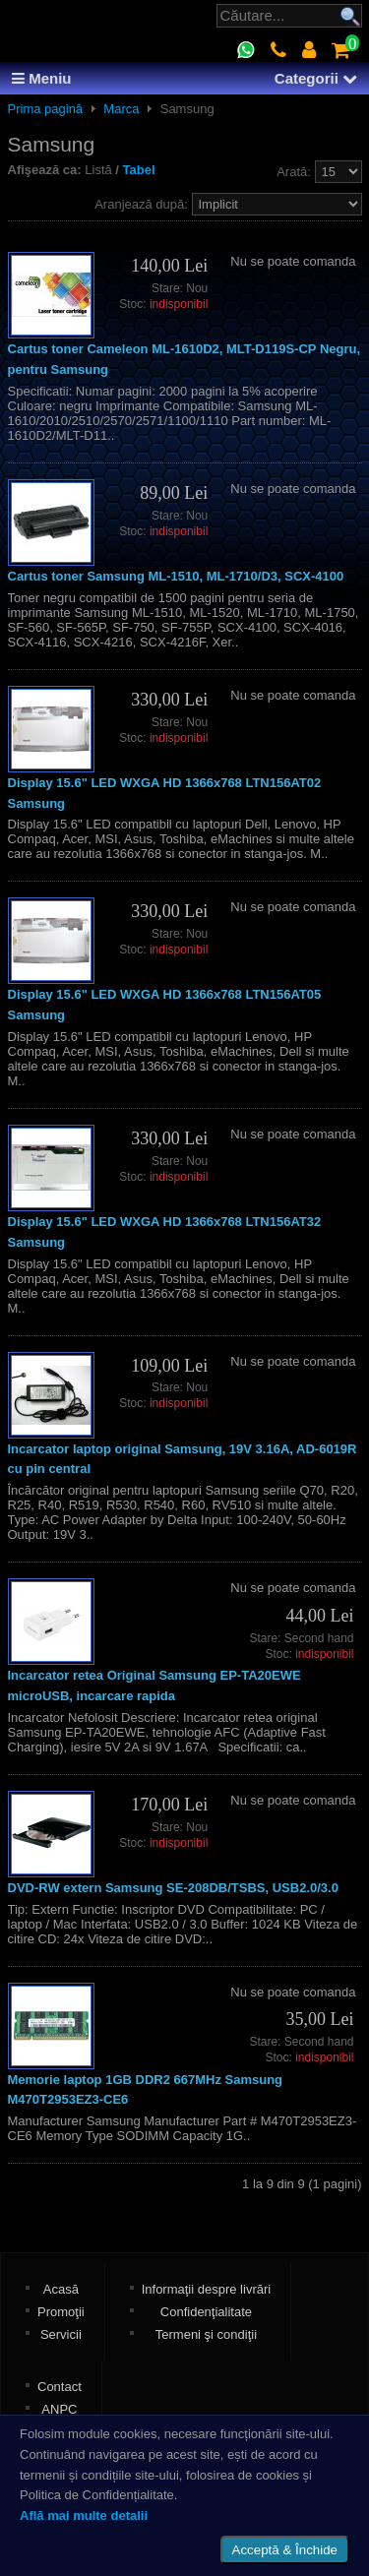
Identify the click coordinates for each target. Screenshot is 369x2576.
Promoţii (61, 2311)
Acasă (61, 2289)
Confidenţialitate (206, 2311)
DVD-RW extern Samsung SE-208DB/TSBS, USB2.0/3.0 (173, 1887)
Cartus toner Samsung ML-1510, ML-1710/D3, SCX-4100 (176, 576)
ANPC (59, 2409)
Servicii (61, 2334)
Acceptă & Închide (285, 2550)
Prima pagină (46, 108)
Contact (59, 2386)
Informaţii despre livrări (207, 2289)
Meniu (42, 78)
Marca (121, 108)
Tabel (139, 169)
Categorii (316, 78)
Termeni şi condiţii (206, 2334)
